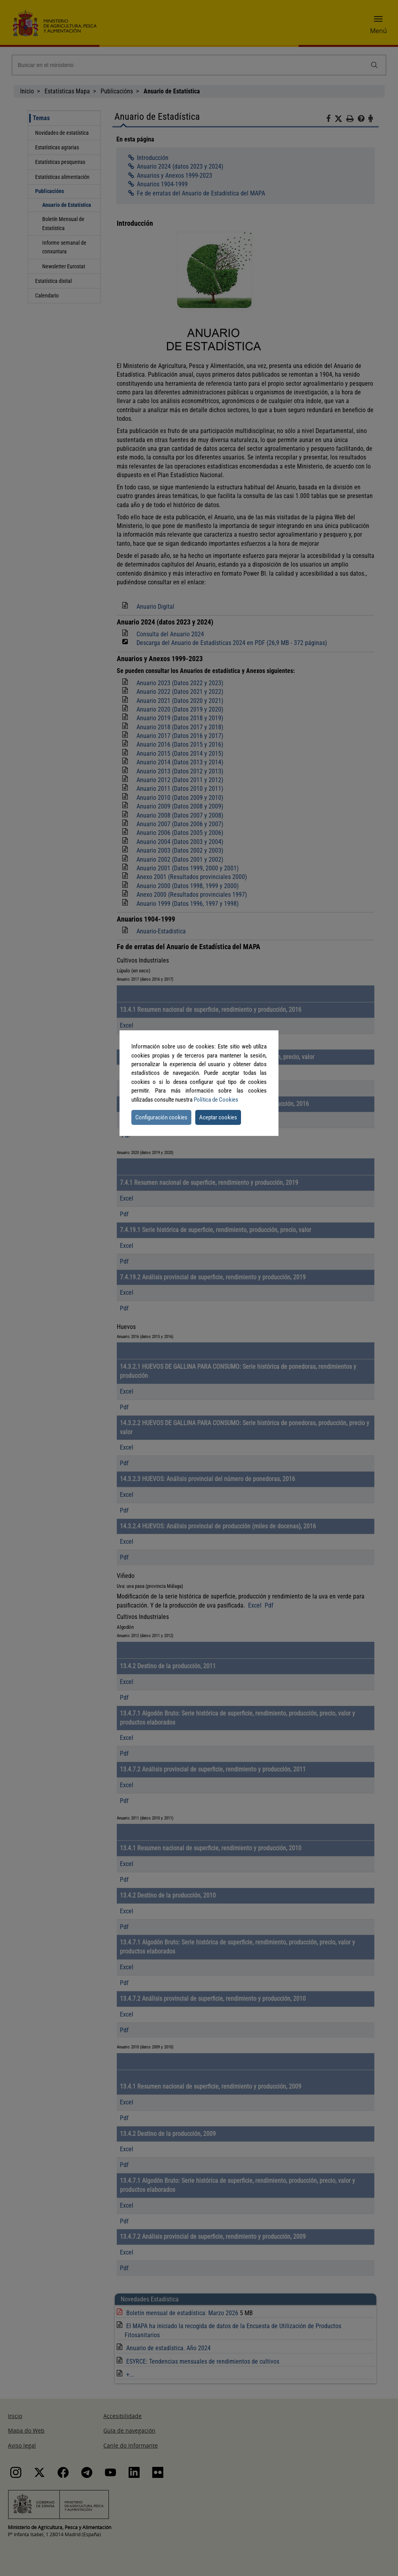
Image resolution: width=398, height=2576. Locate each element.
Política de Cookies (216, 1099)
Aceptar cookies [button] (218, 1117)
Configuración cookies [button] (161, 1117)
